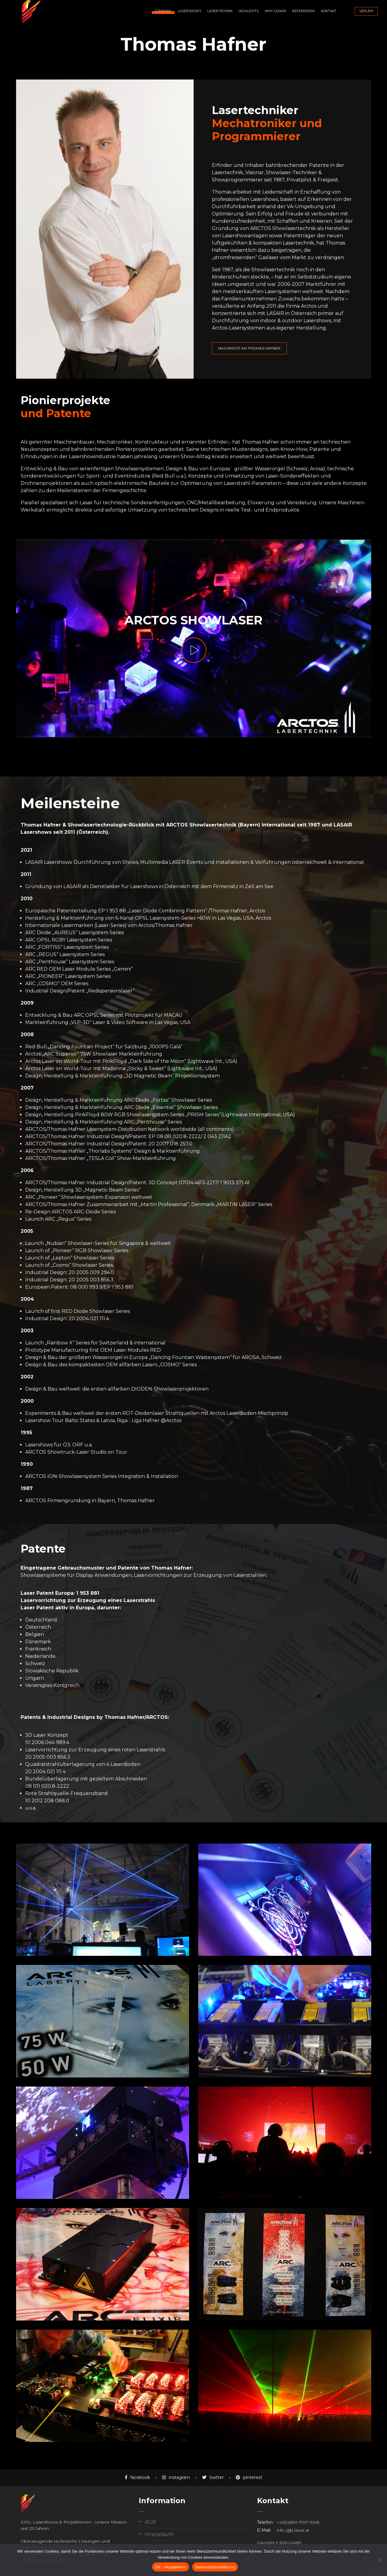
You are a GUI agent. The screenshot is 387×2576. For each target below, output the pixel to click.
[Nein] (379, 2560)
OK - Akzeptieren (170, 2567)
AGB (150, 2522)
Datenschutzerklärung (215, 2567)
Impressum (159, 2534)
